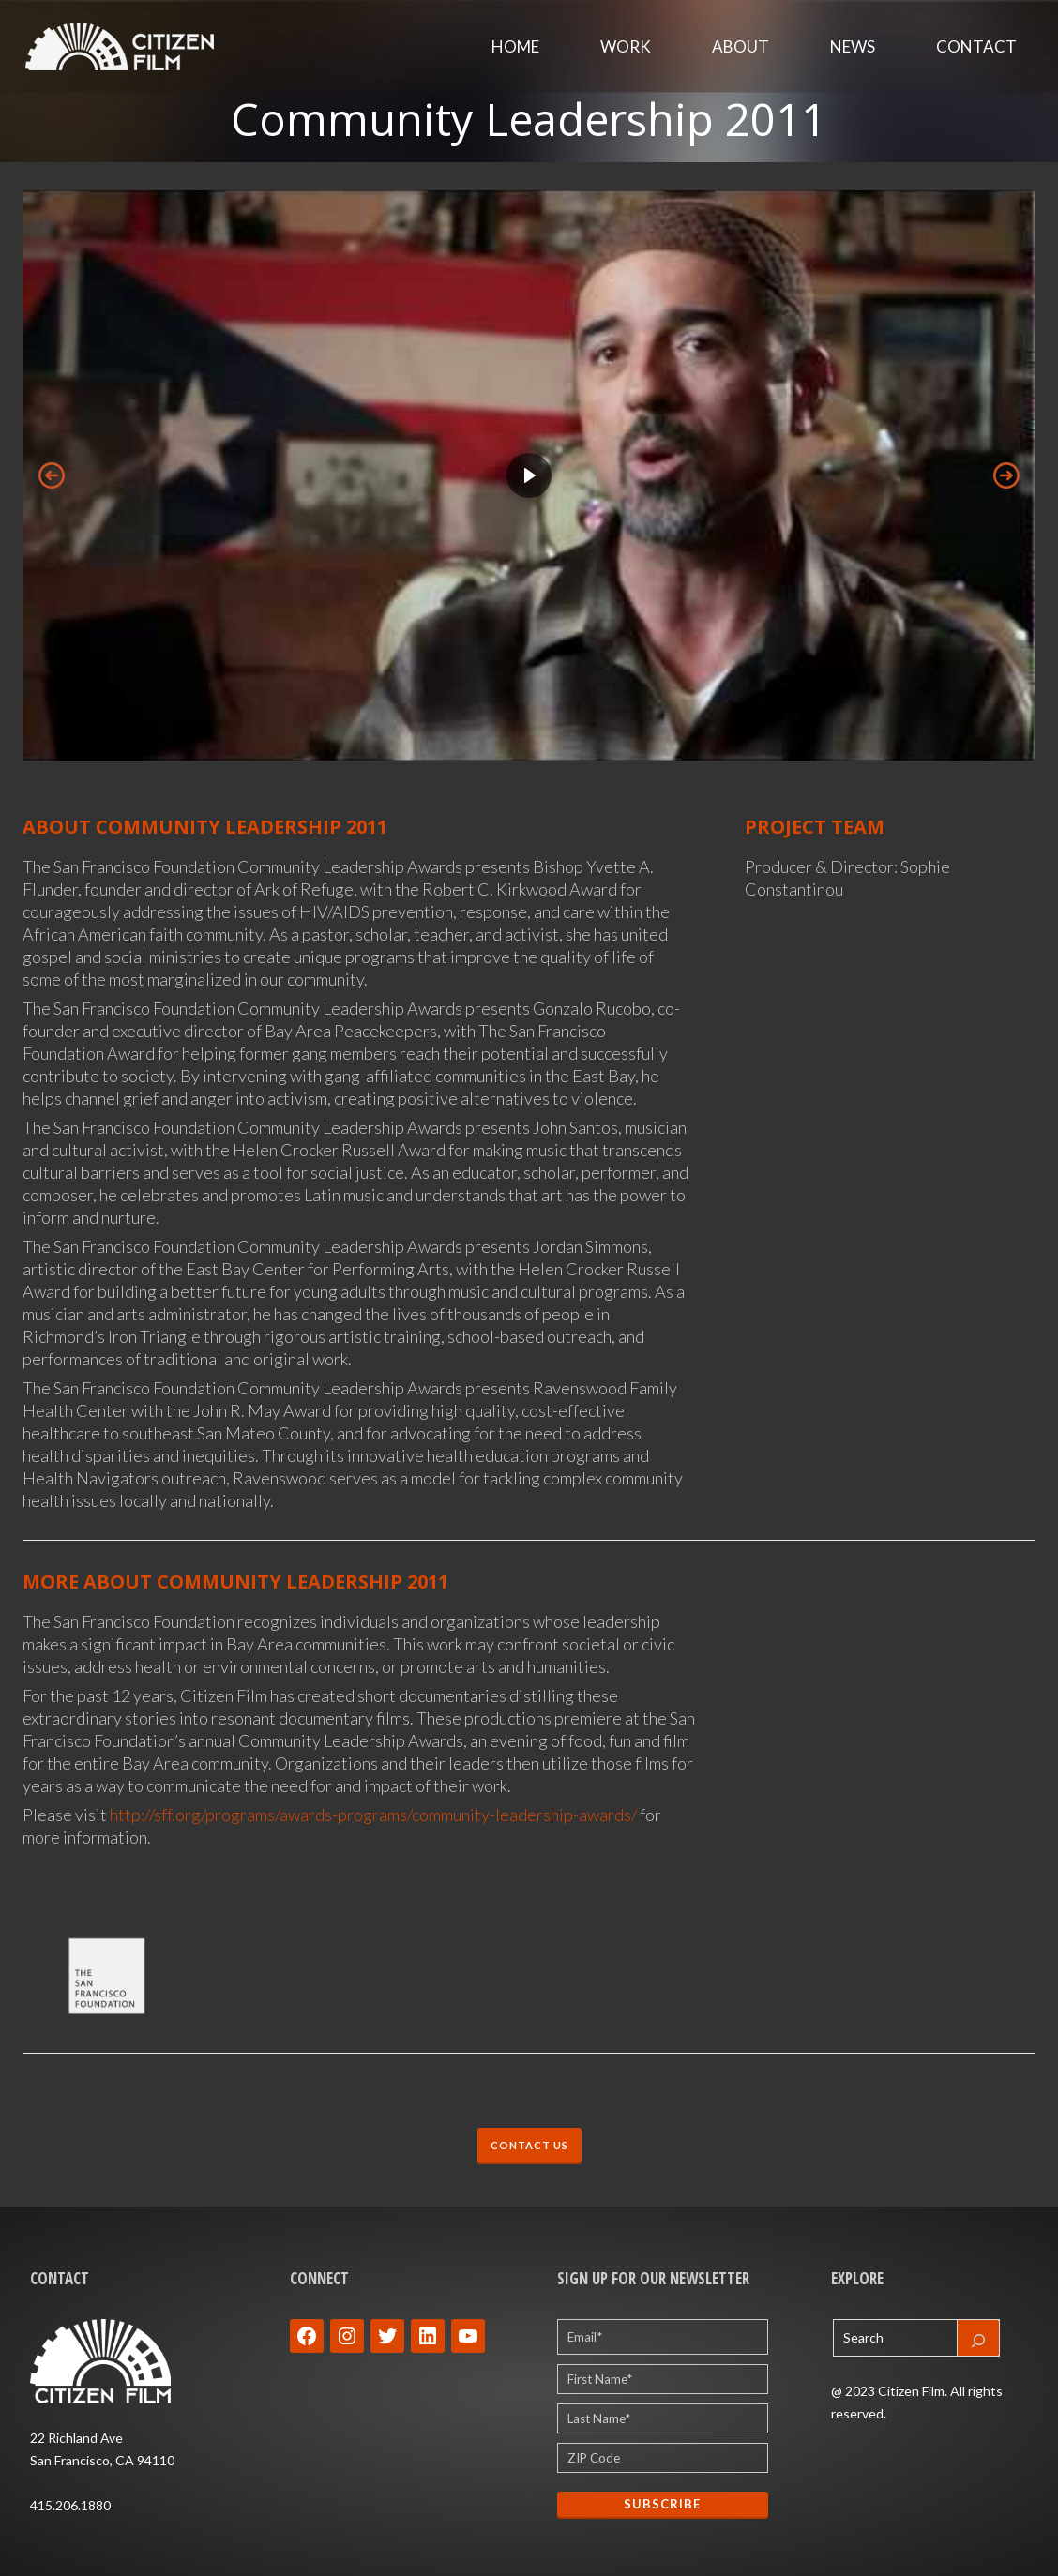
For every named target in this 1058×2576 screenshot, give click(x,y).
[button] (529, 475)
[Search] (978, 2338)
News (852, 46)
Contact (976, 46)
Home (515, 46)
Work (625, 46)
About (740, 46)
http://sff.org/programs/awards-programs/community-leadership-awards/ (373, 1814)
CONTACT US (529, 2145)
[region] (529, 475)
